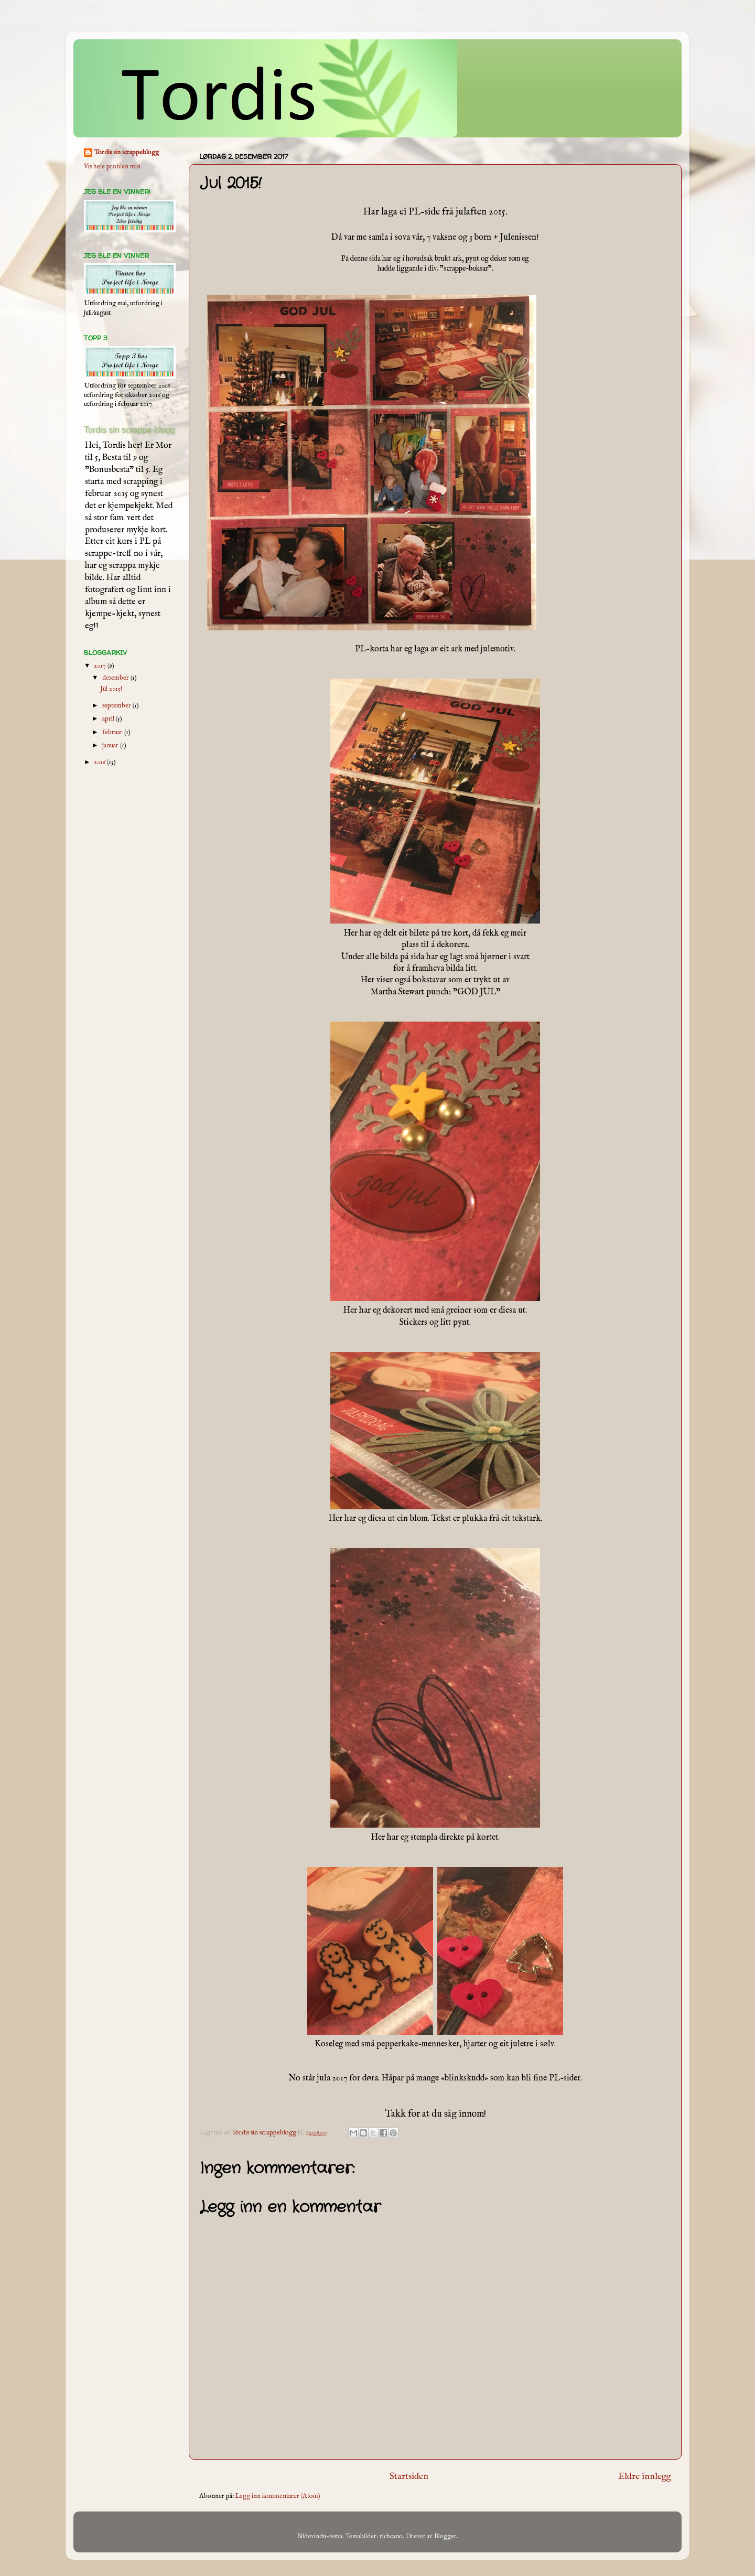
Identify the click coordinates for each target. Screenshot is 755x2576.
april (109, 719)
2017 (100, 666)
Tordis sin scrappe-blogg (129, 429)
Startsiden (409, 2476)
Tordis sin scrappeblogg (126, 152)
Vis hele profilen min (112, 167)
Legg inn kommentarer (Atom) (277, 2496)
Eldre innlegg (644, 2476)
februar (113, 732)
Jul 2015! (111, 689)
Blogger (445, 2536)
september (117, 706)
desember (116, 678)
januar (111, 746)
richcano (391, 2536)
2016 (100, 762)
